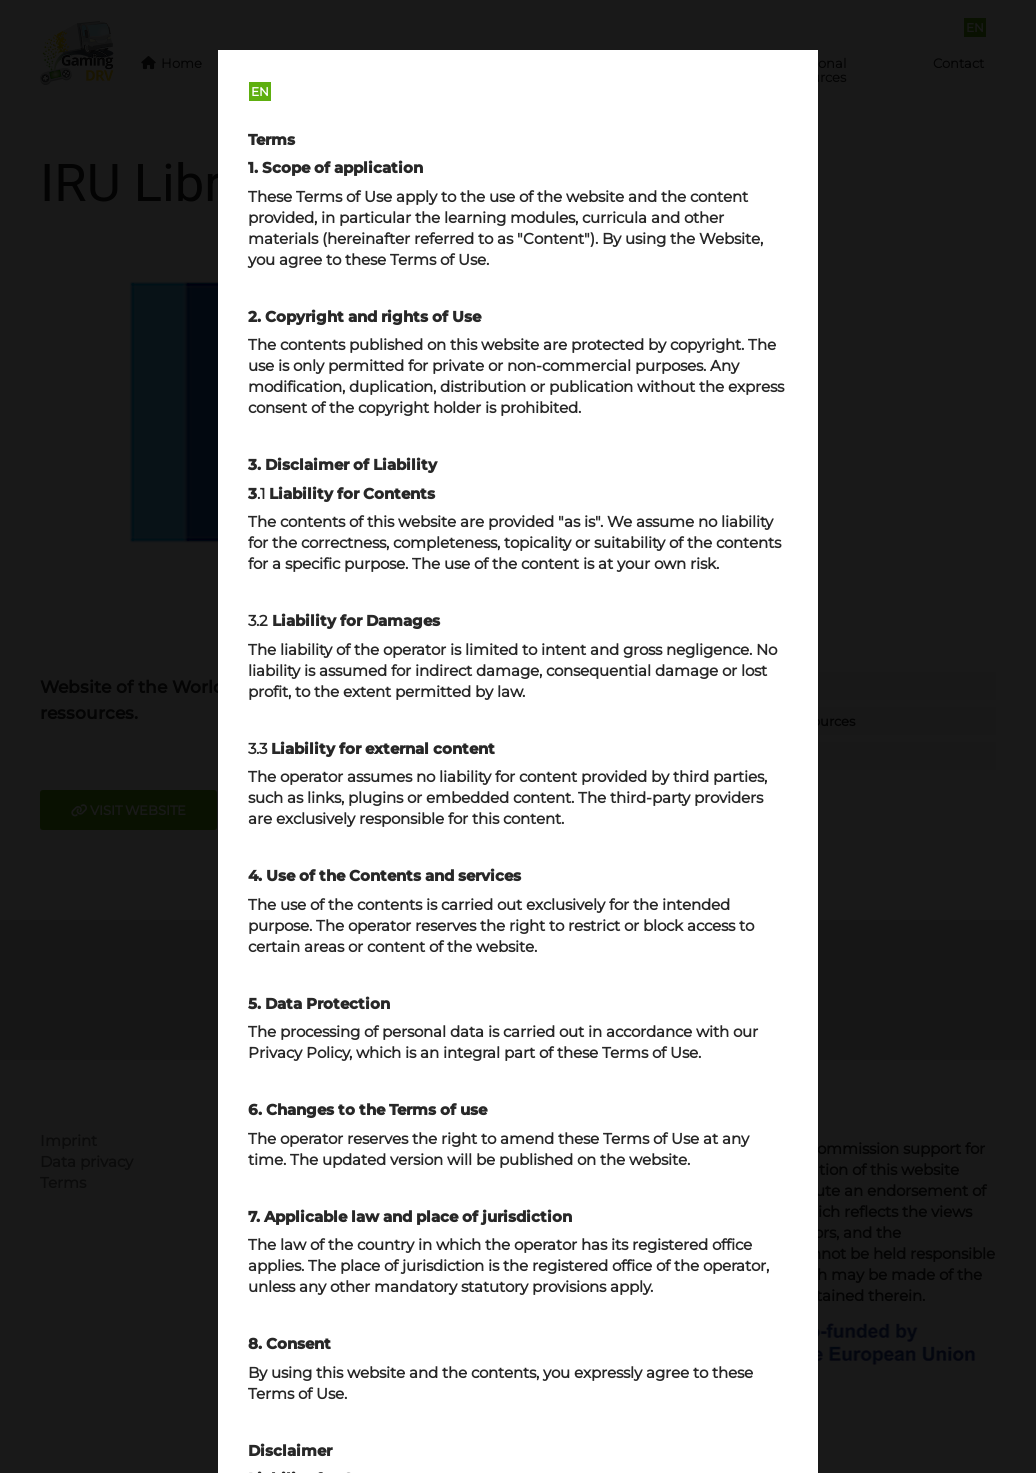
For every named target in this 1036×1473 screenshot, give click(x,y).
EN (260, 91)
